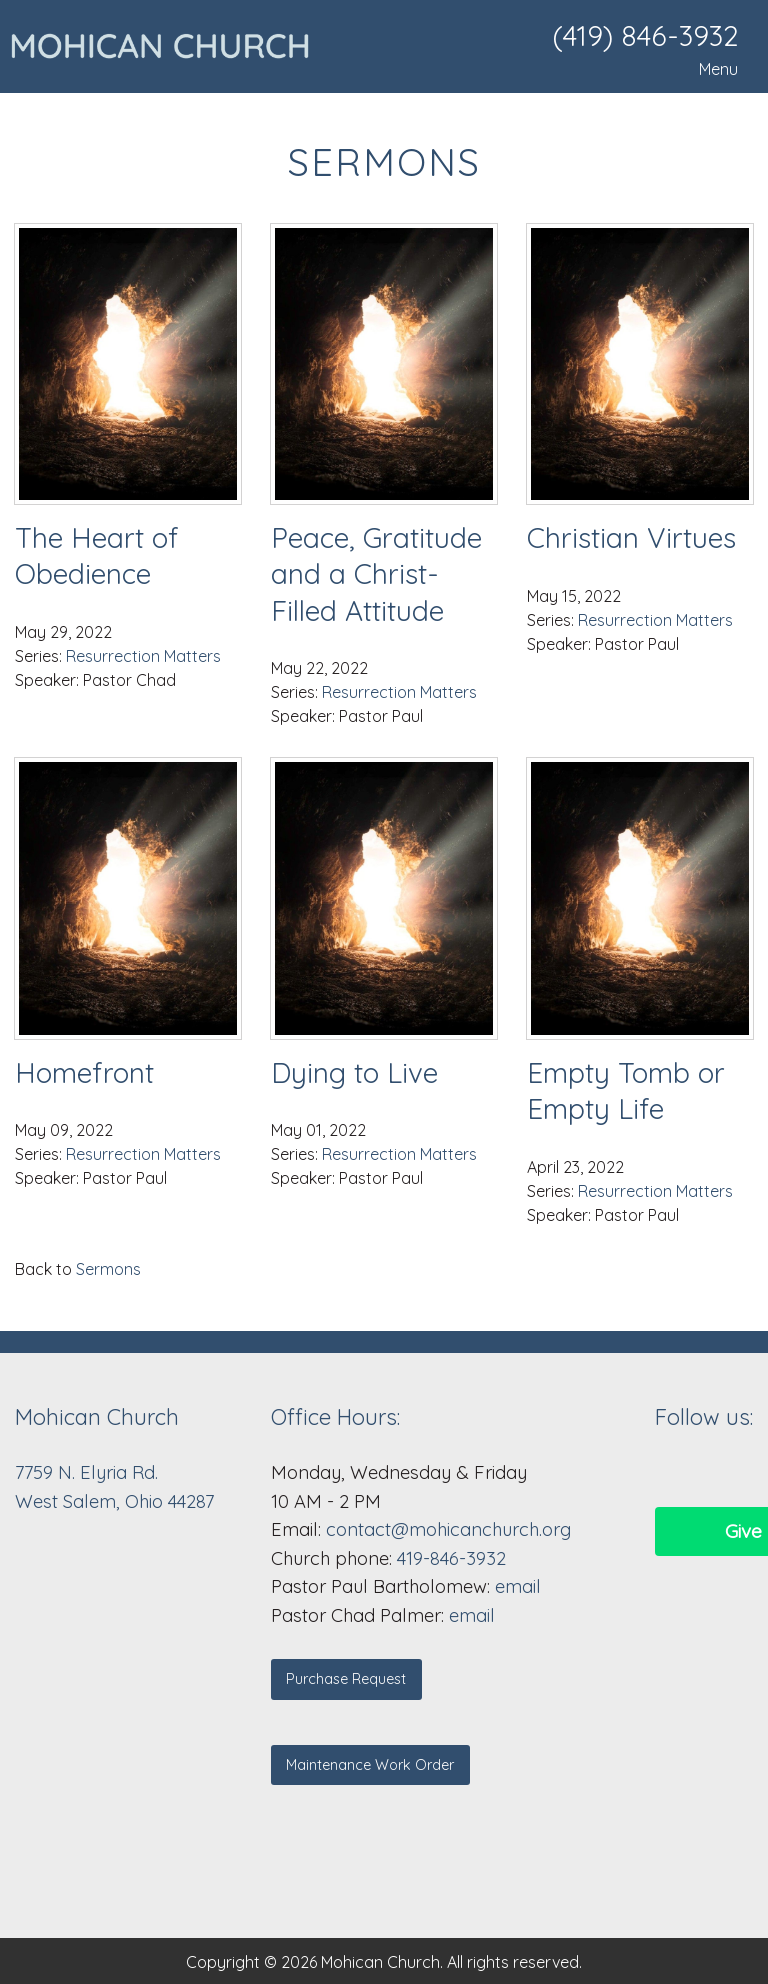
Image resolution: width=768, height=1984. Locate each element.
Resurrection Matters (143, 656)
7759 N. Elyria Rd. (89, 1472)
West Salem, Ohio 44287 (114, 1501)
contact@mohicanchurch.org (448, 1529)
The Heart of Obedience (97, 555)
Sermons (108, 1269)
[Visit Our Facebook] (671, 1472)
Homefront (84, 1072)
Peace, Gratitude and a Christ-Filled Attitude (376, 574)
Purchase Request (346, 1679)
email (518, 1586)
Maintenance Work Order (370, 1765)
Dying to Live (354, 1072)
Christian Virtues (631, 537)
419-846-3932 (451, 1558)
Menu (708, 69)
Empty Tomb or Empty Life (626, 1090)
